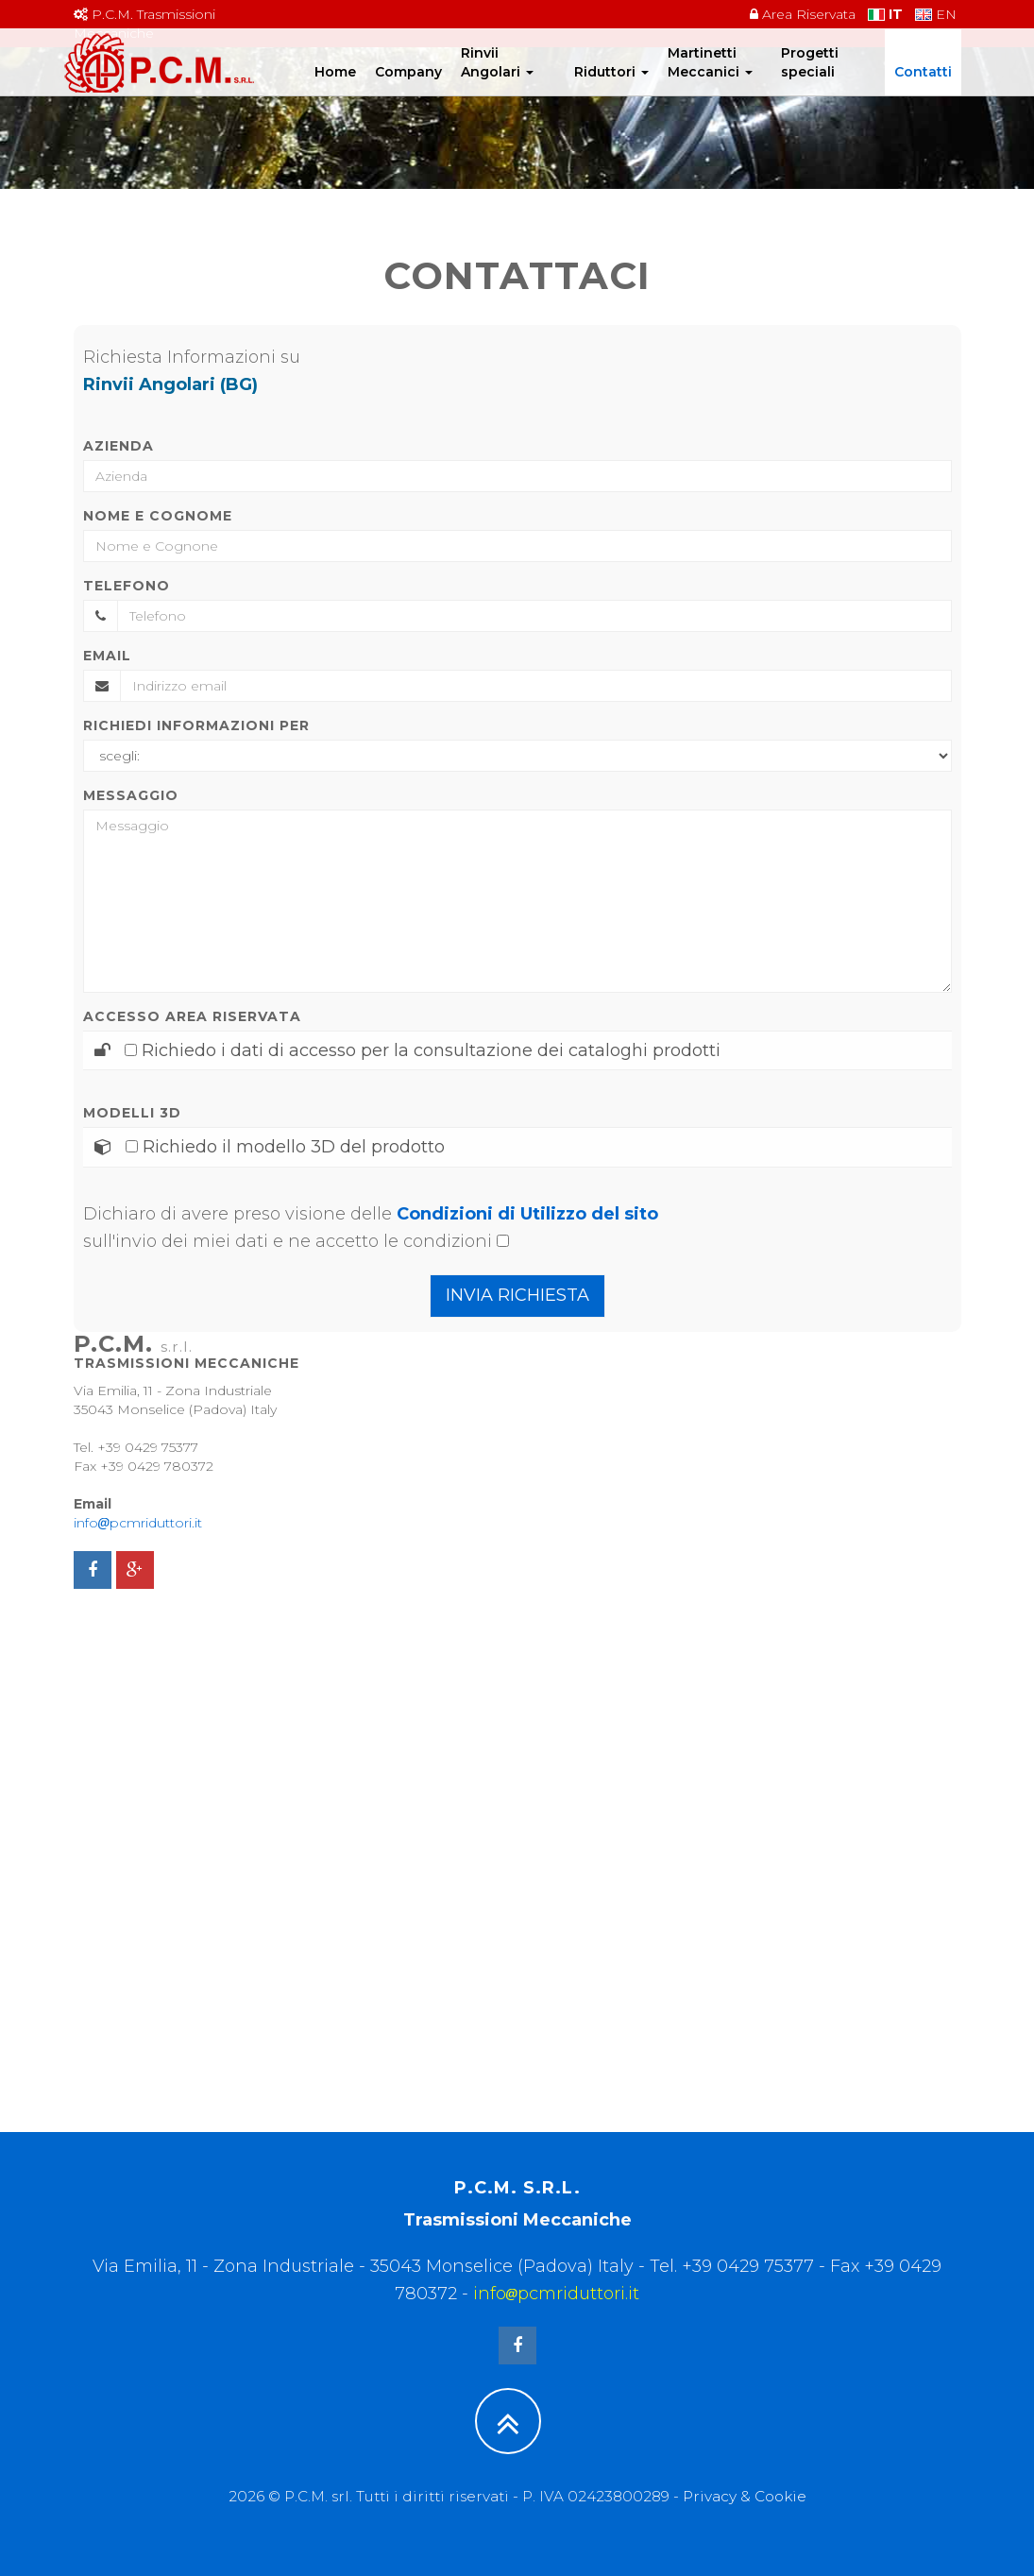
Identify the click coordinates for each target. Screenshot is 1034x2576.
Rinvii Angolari (497, 80)
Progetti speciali (810, 80)
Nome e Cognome (157, 515)
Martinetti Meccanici (710, 80)
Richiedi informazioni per (196, 725)
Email (107, 655)
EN (936, 14)
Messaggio (130, 795)
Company (408, 89)
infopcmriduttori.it (138, 1522)
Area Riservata (803, 14)
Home (335, 89)
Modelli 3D (132, 1112)
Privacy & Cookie (744, 2496)
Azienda (118, 445)
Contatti (923, 89)
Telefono (126, 585)
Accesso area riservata (192, 1016)
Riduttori (611, 89)
